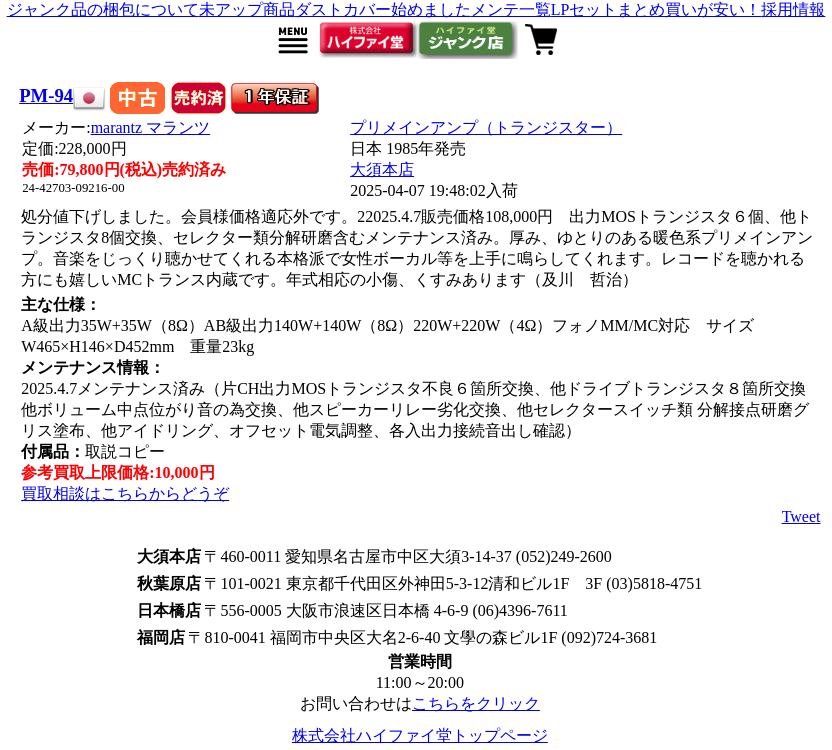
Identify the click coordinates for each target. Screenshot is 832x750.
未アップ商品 (247, 9)
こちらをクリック (476, 703)
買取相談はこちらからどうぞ (125, 493)
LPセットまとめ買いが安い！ (656, 9)
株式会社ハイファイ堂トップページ (420, 735)
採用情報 (793, 9)
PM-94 (46, 95)
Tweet (801, 516)
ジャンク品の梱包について (103, 9)
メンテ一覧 (511, 9)
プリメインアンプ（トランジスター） (486, 127)
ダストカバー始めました (383, 9)
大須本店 (382, 169)
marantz (151, 127)
